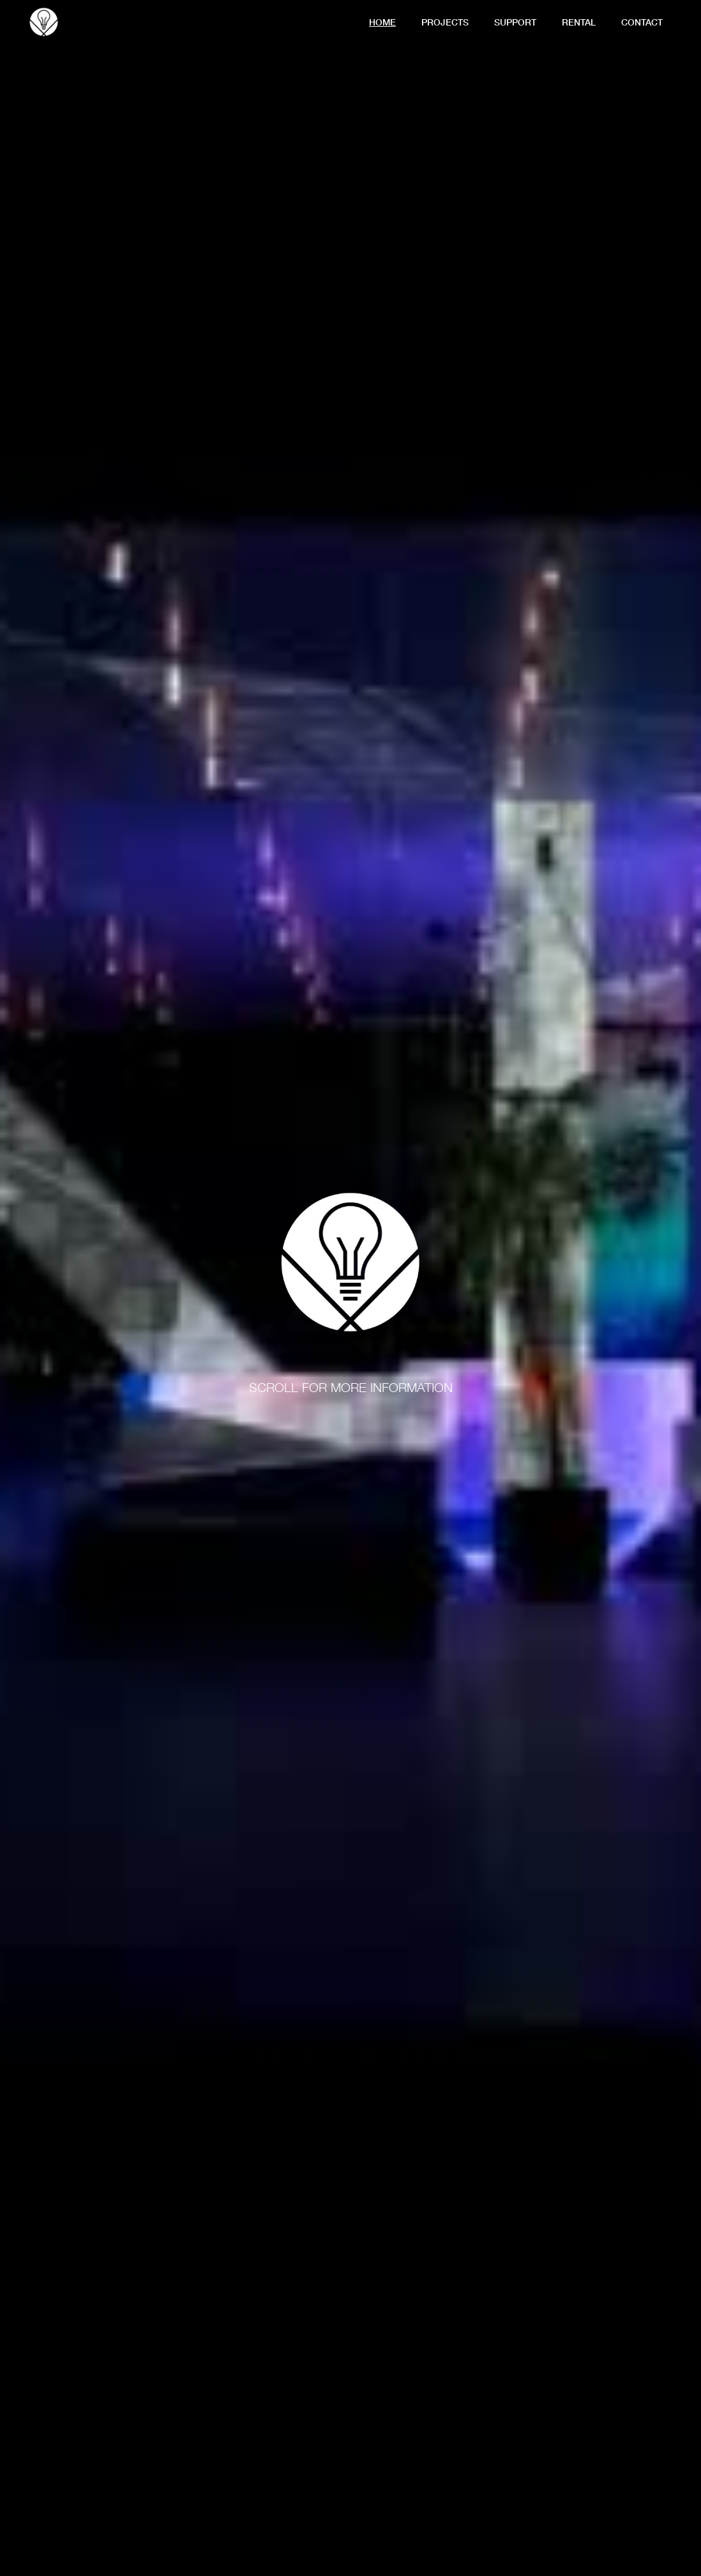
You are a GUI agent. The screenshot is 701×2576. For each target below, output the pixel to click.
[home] (44, 20)
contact (642, 22)
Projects (445, 22)
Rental (579, 22)
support (515, 22)
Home (382, 22)
